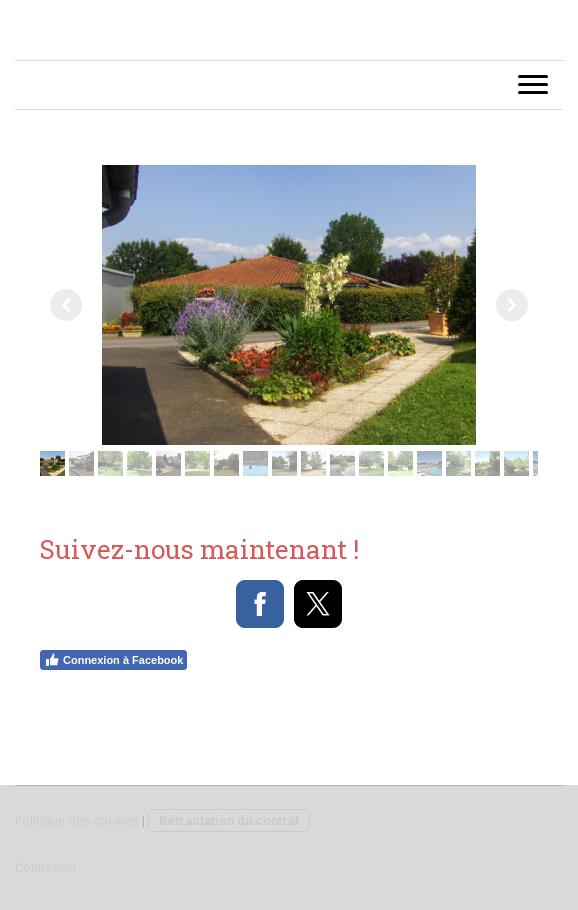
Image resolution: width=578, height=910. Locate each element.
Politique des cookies (77, 820)
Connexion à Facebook (113, 660)
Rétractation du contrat (229, 820)
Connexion (45, 867)
